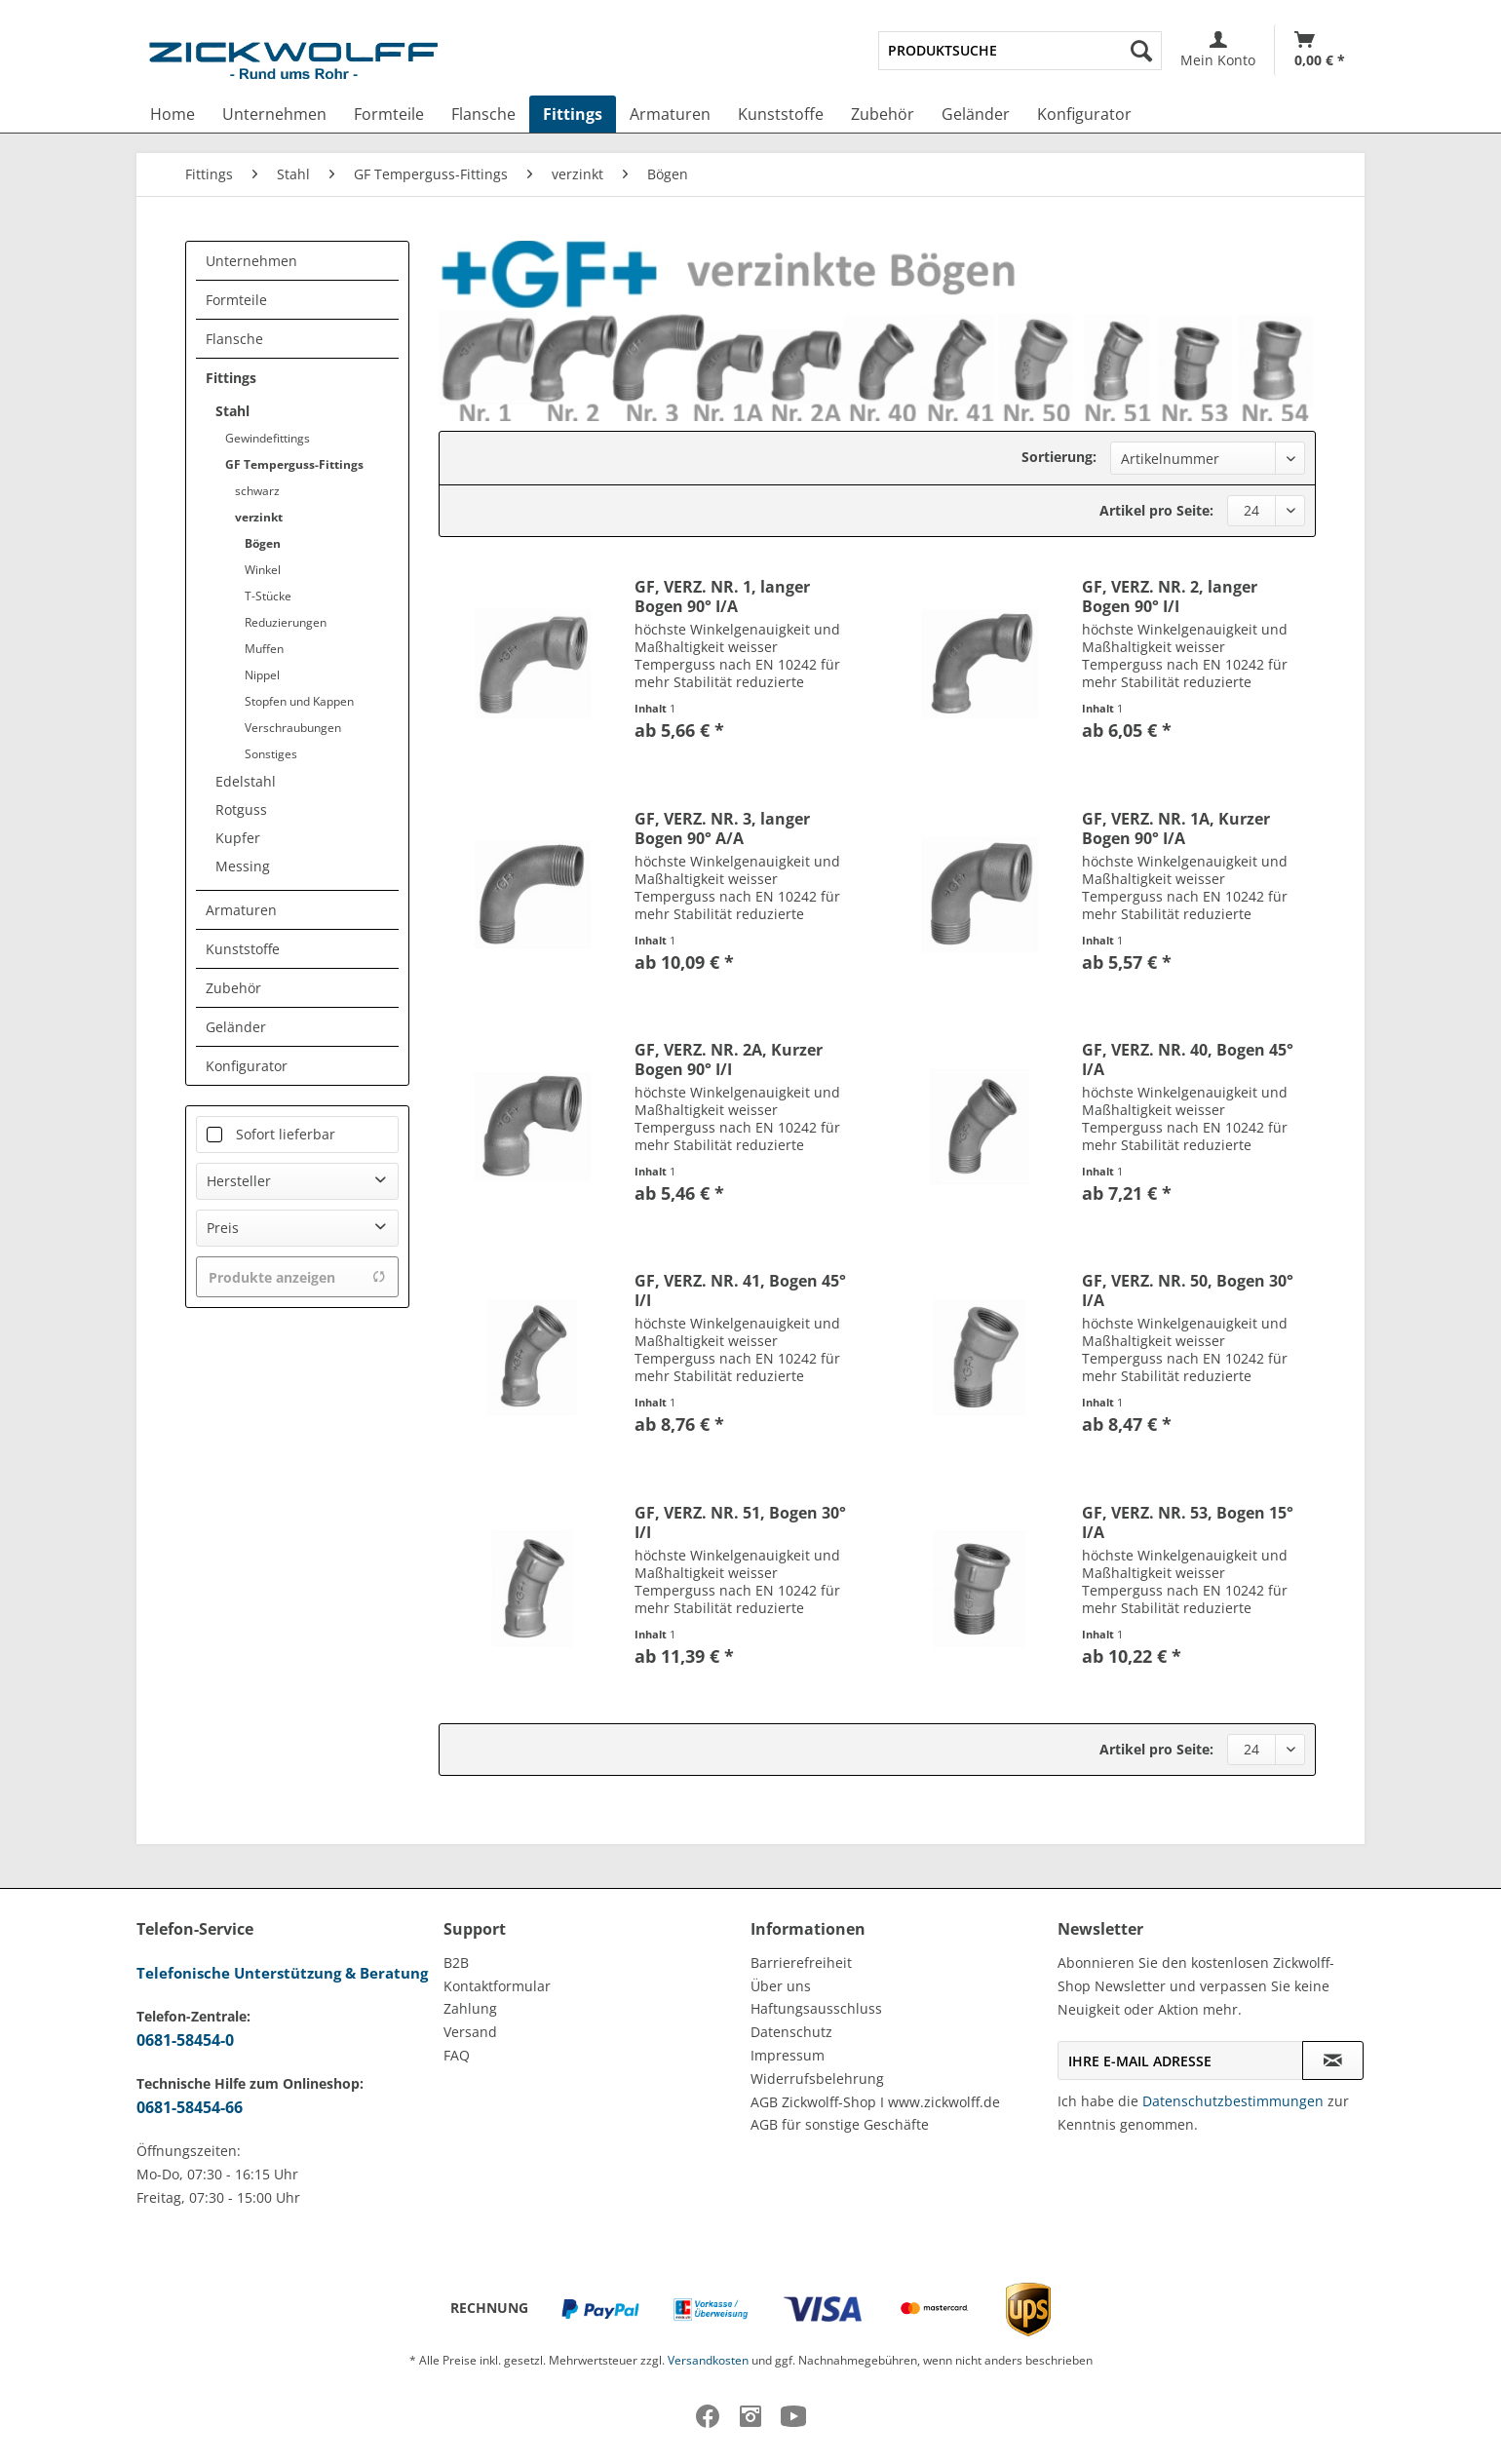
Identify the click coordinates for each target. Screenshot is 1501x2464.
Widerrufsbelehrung (817, 2078)
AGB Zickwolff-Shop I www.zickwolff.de (875, 2102)
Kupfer (237, 837)
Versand (470, 2031)
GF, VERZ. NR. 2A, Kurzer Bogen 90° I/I (729, 1059)
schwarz (257, 490)
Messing (242, 866)
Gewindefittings (267, 438)
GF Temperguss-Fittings (294, 464)
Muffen (264, 648)
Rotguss (241, 809)
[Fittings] (572, 114)
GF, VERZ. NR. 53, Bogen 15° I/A (1187, 1522)
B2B (456, 1962)
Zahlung (470, 2008)
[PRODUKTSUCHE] (1020, 50)
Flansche (234, 338)
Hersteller (239, 1181)
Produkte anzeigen (297, 1277)
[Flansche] (483, 114)
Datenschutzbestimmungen (1233, 2101)
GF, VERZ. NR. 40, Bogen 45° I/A (1187, 1059)
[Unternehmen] (274, 114)
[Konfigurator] (1084, 114)
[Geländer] (975, 114)
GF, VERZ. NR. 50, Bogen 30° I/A (1187, 1290)
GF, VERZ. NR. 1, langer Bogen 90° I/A (722, 596)
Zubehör (233, 988)
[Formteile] (389, 114)
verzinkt (259, 517)
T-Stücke (268, 596)
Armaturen (241, 910)
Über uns (780, 1986)
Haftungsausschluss (816, 2008)
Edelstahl (245, 781)
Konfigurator (247, 1066)
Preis (223, 1227)
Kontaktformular (497, 1986)
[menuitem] (1020, 50)
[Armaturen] (670, 114)
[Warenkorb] (1320, 50)
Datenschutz (791, 2031)
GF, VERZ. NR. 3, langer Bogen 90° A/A (722, 828)
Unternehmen (251, 260)
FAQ (456, 2055)
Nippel (262, 675)
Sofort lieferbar (285, 1134)
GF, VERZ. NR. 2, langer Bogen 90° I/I (1169, 596)
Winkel (263, 569)
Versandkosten (708, 2360)
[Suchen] (1141, 50)
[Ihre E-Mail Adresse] (1180, 2060)
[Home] (172, 114)
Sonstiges (271, 754)
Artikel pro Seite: (1156, 510)
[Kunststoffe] (780, 114)
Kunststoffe (243, 949)
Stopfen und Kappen (299, 701)
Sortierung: (1059, 456)
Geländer (236, 1027)
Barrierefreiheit (801, 1962)
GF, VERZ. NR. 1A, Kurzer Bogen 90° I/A (1176, 828)
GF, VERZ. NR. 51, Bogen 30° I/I (740, 1522)
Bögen (263, 543)
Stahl (232, 411)
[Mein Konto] (1218, 50)
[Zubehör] (882, 114)
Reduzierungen (286, 622)
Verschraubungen (293, 727)
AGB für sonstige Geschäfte (839, 2124)
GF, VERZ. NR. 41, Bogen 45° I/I (740, 1290)
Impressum (787, 2055)
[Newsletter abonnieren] (1333, 2060)
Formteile (236, 299)
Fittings (231, 377)
